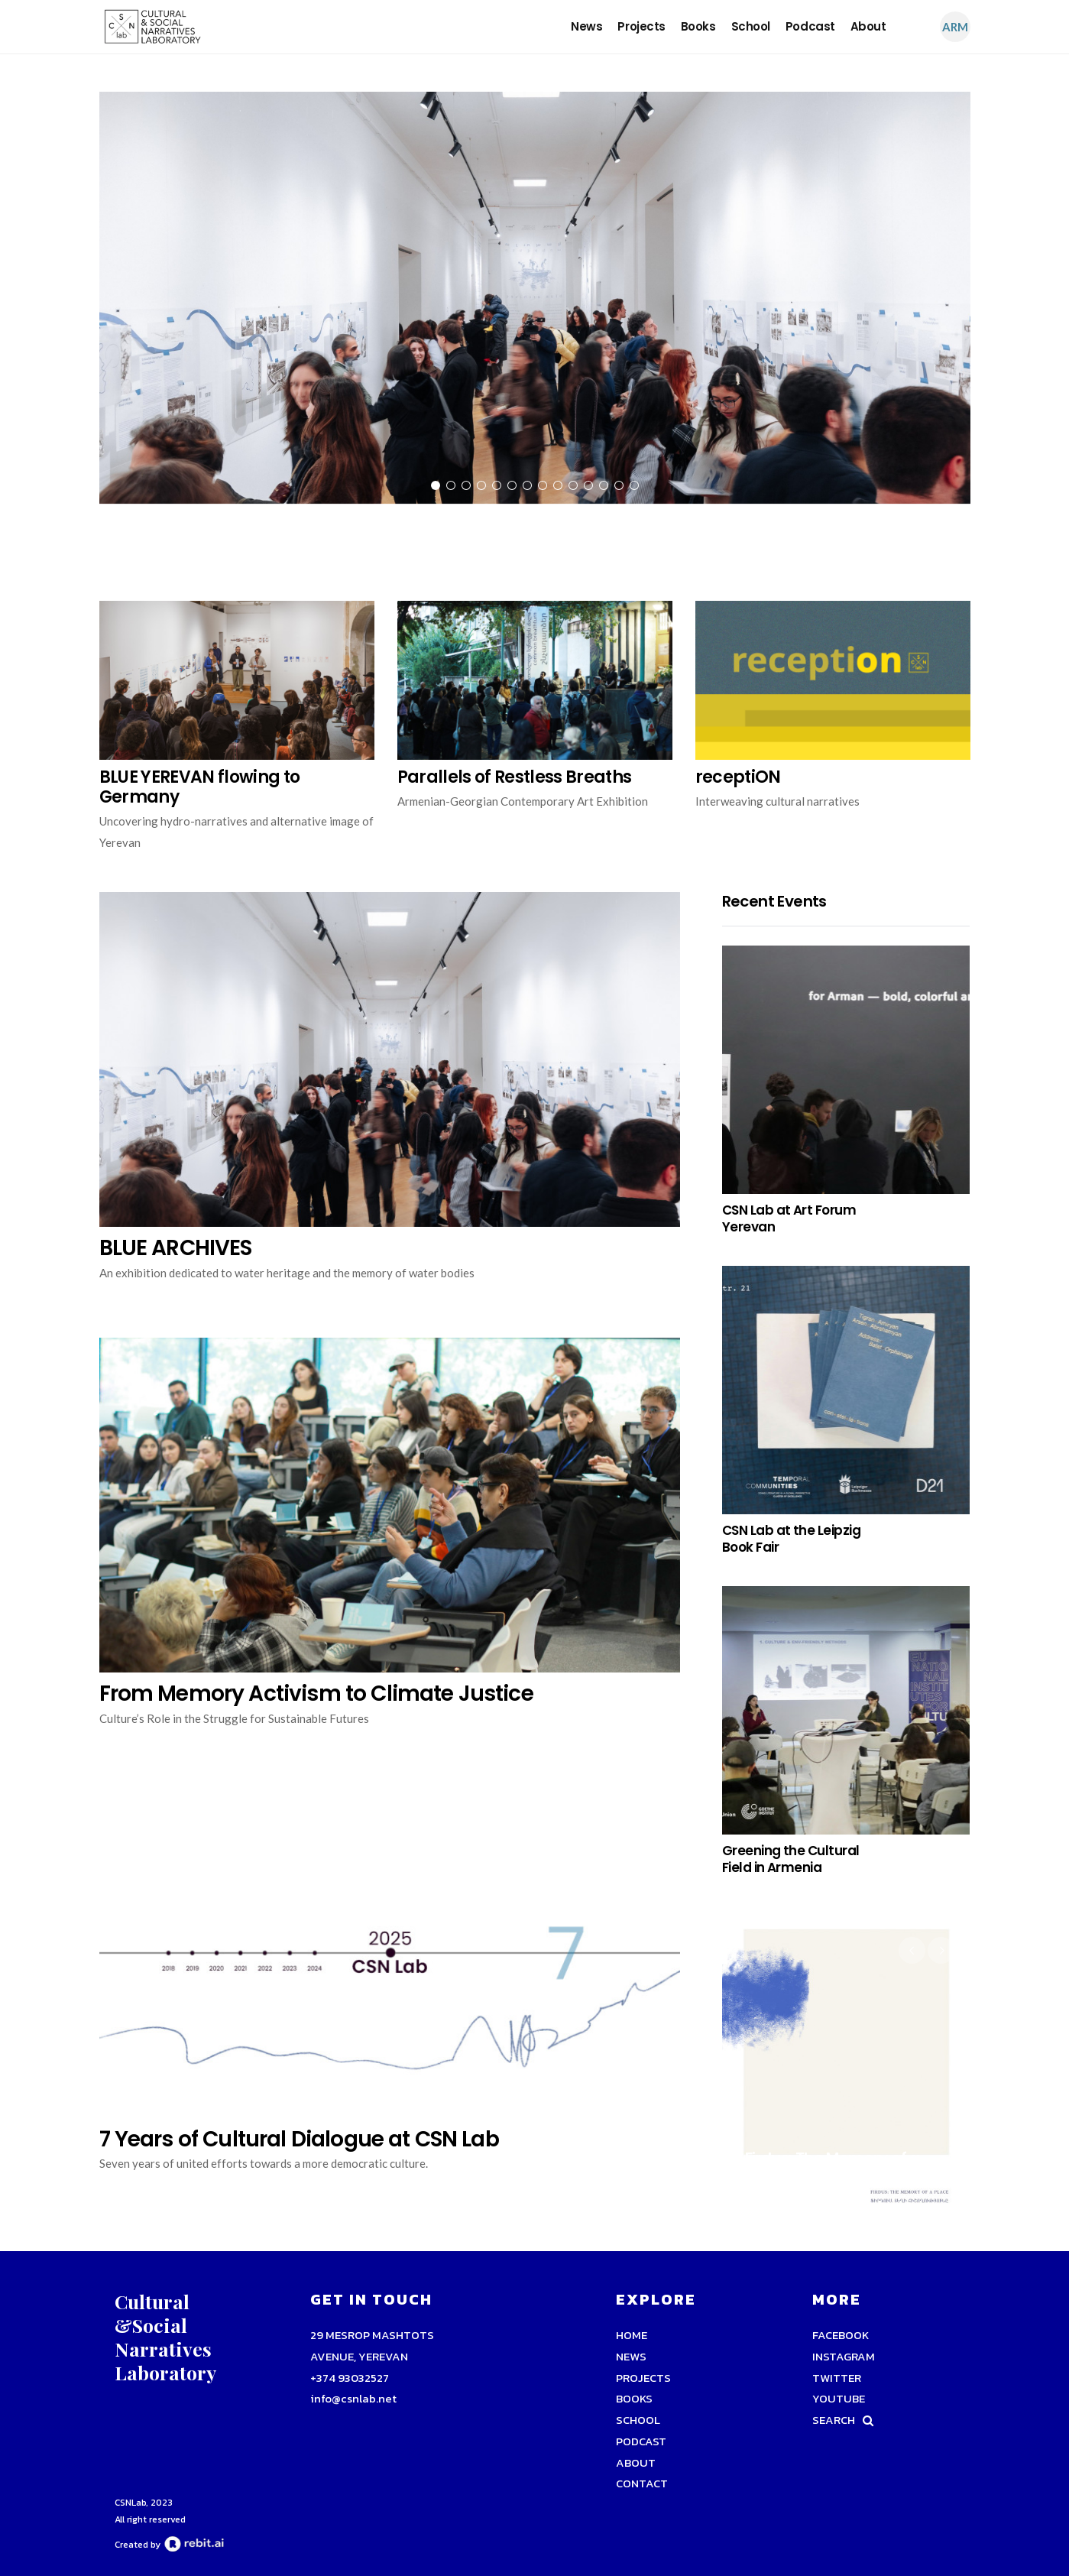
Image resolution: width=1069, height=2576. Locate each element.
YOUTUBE (838, 2398)
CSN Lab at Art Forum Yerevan (789, 1218)
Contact (642, 2483)
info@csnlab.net (353, 2398)
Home (631, 2335)
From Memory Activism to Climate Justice (316, 1693)
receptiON (738, 777)
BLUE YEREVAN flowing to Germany (199, 787)
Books (698, 26)
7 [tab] (527, 485)
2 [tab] (451, 485)
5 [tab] (496, 485)
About (868, 26)
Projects (641, 26)
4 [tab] (481, 485)
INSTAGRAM (843, 2356)
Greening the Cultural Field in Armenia (791, 1859)
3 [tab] (466, 485)
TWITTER (836, 2377)
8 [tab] (542, 485)
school (750, 26)
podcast (810, 26)
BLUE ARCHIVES (175, 1248)
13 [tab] (619, 485)
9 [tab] (558, 485)
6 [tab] (512, 485)
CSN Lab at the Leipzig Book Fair (791, 1538)
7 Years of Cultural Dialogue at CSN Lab (299, 2139)
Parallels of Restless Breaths (514, 777)
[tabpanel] (534, 302)
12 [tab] (603, 485)
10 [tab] (573, 485)
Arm (955, 27)
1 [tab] (435, 485)
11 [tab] (588, 485)
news (586, 26)
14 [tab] (634, 485)
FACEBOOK (840, 2335)
